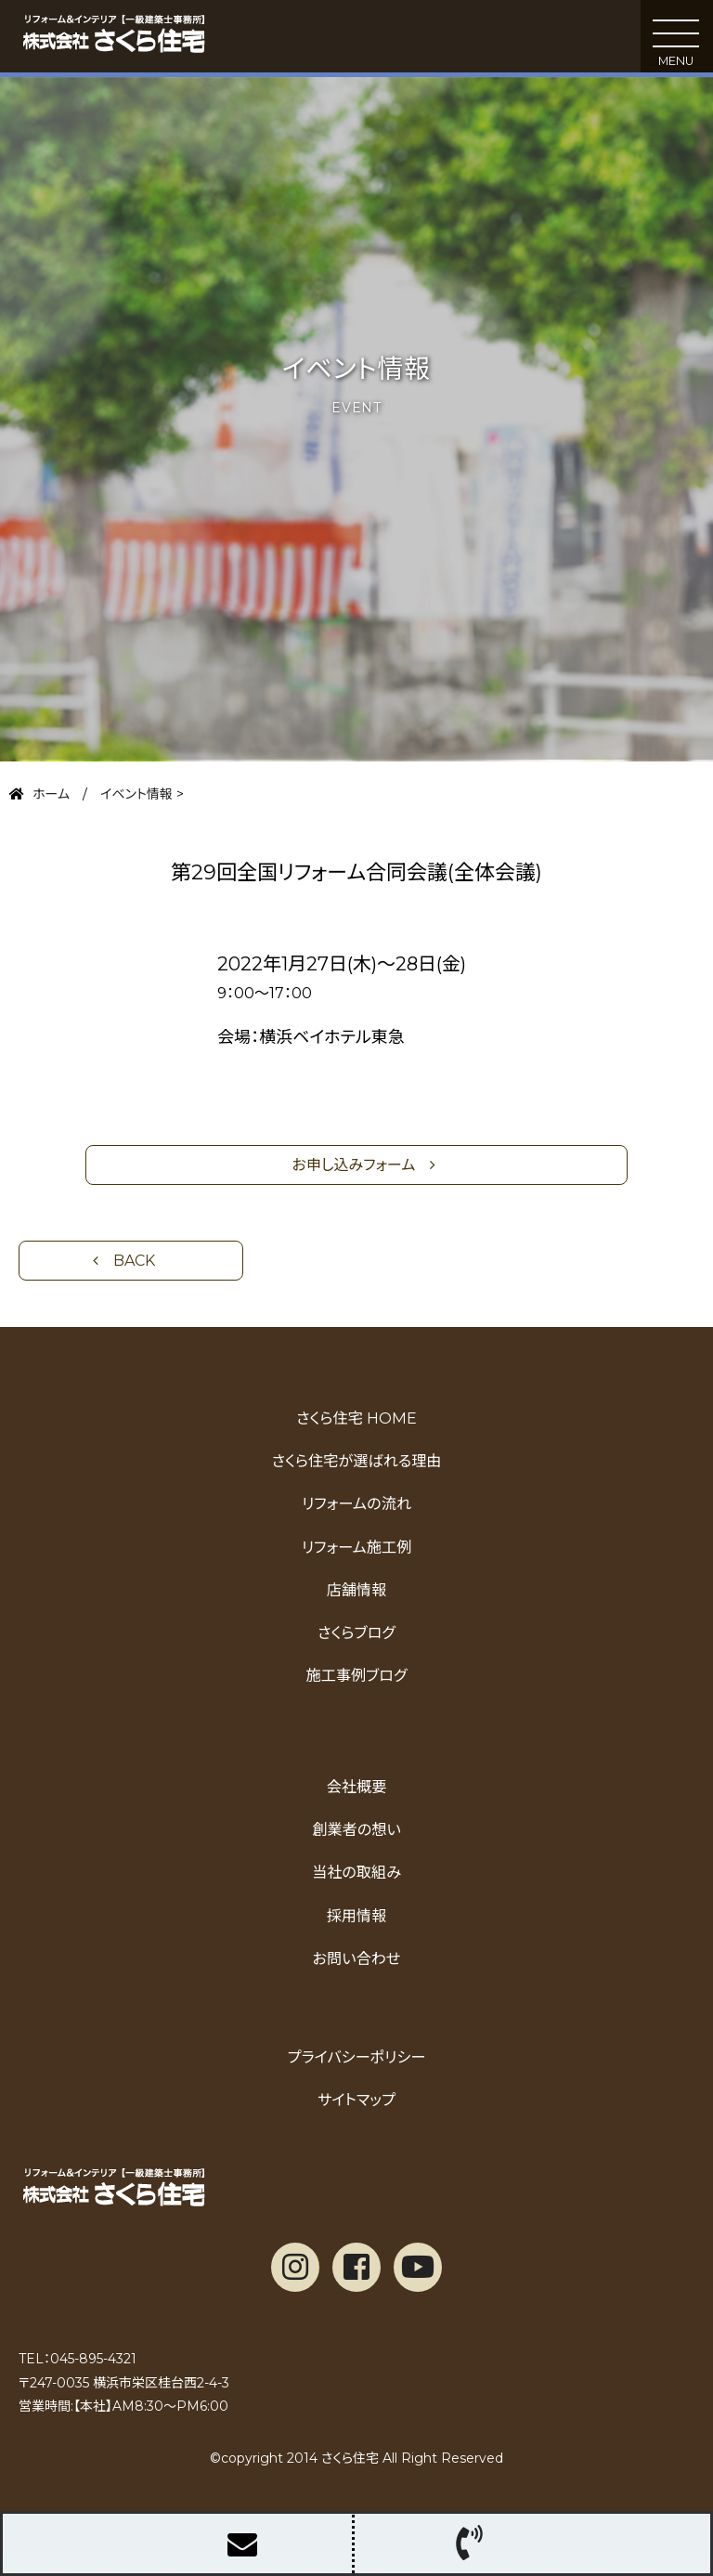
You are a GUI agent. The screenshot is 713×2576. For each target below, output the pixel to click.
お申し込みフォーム (354, 1165)
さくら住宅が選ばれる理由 (357, 1460)
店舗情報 (357, 1590)
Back (134, 1260)
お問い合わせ (357, 1958)
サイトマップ (356, 2099)
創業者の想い (356, 1829)
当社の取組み (356, 1872)
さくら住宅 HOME (356, 1418)
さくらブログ (356, 1632)
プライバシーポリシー (357, 2057)
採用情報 (357, 1915)
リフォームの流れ (356, 1503)
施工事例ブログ (356, 1675)
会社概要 (357, 1786)
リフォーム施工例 (356, 1547)
